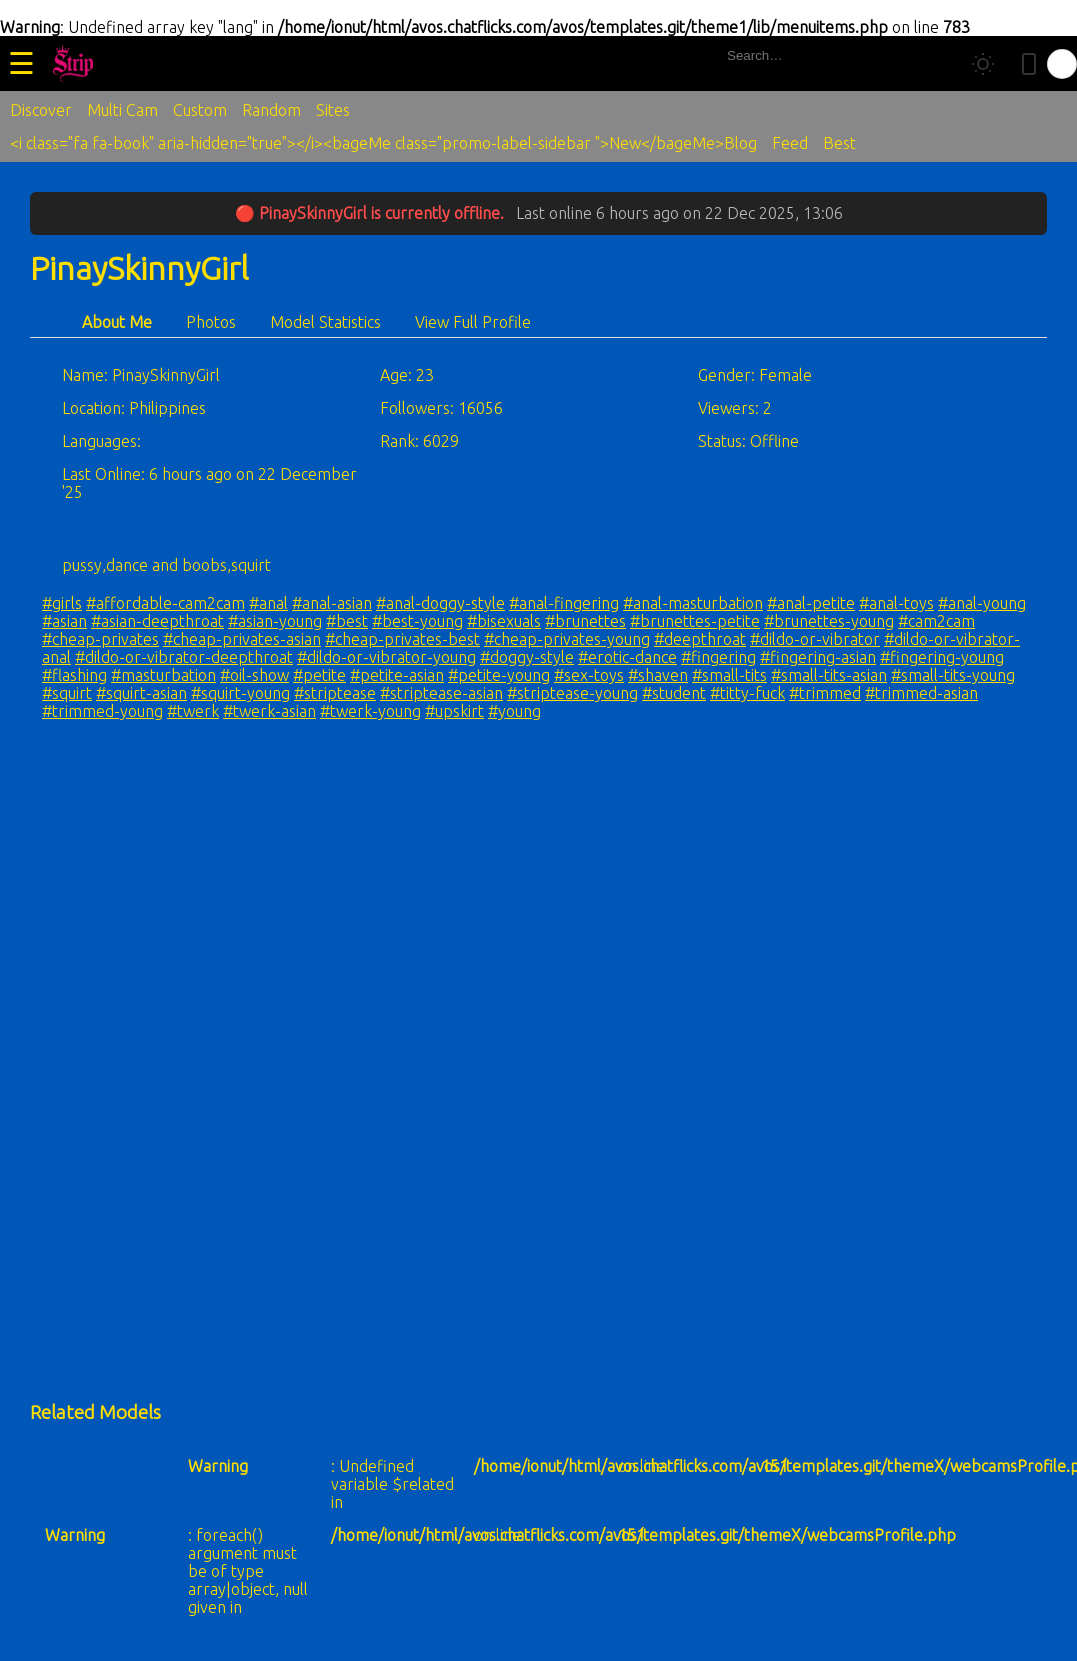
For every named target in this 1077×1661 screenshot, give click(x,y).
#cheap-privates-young (567, 639)
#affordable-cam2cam (165, 603)
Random (271, 110)
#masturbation (163, 675)
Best (839, 143)
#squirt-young (240, 693)
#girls (62, 603)
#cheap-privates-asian (242, 639)
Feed (790, 143)
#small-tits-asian (829, 675)
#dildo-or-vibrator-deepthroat (184, 657)
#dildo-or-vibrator (815, 639)
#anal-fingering (564, 603)
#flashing (74, 675)
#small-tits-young (953, 675)
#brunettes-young (829, 621)
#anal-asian (332, 603)
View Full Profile (473, 322)
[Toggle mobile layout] (1029, 64)
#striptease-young (572, 693)
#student (674, 693)
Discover (41, 110)
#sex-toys (589, 675)
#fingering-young (942, 657)
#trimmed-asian (921, 693)
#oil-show (254, 675)
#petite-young (499, 675)
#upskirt (454, 711)
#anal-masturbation (693, 603)
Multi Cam (122, 110)
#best (347, 621)
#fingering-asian (818, 657)
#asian (64, 621)
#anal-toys (896, 603)
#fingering (718, 657)
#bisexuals (504, 621)
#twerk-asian (269, 711)
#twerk (193, 711)
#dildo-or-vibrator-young (386, 657)
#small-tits (729, 675)
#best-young (417, 621)
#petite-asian (397, 675)
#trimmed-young (102, 711)
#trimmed (825, 693)
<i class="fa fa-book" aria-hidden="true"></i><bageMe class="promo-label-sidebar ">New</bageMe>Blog (383, 143)
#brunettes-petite (695, 621)
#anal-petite (811, 603)
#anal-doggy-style (440, 603)
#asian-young (275, 621)
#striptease (335, 693)
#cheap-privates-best (402, 639)
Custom (200, 110)
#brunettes (585, 621)
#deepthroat (700, 639)
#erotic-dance (627, 657)
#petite (319, 675)
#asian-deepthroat (157, 621)
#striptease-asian (441, 693)
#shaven (658, 675)
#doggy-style (527, 657)
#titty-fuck (747, 693)
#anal (268, 603)
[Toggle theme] (983, 64)
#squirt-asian (141, 693)
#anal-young (982, 603)
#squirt (67, 693)
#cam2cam (936, 621)
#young (514, 711)
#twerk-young (370, 711)
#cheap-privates (100, 639)
